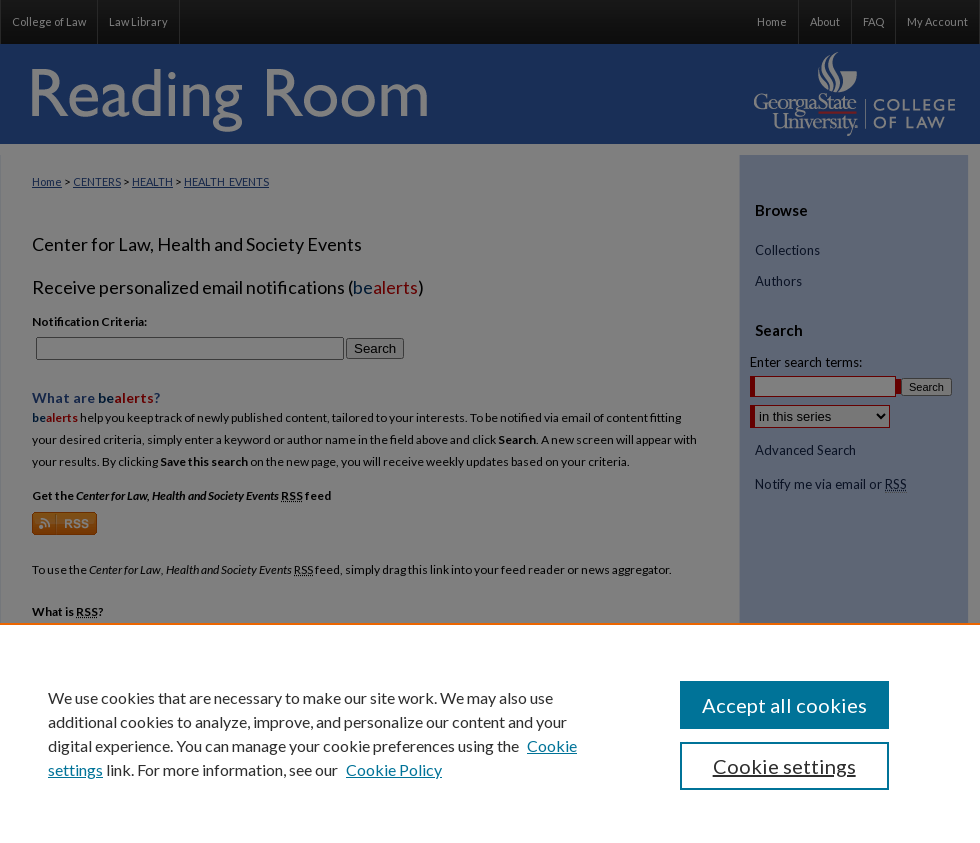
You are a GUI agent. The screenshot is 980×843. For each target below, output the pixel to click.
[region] (490, 733)
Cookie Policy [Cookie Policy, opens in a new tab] (394, 769)
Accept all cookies (784, 705)
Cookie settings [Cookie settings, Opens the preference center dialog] (784, 766)
